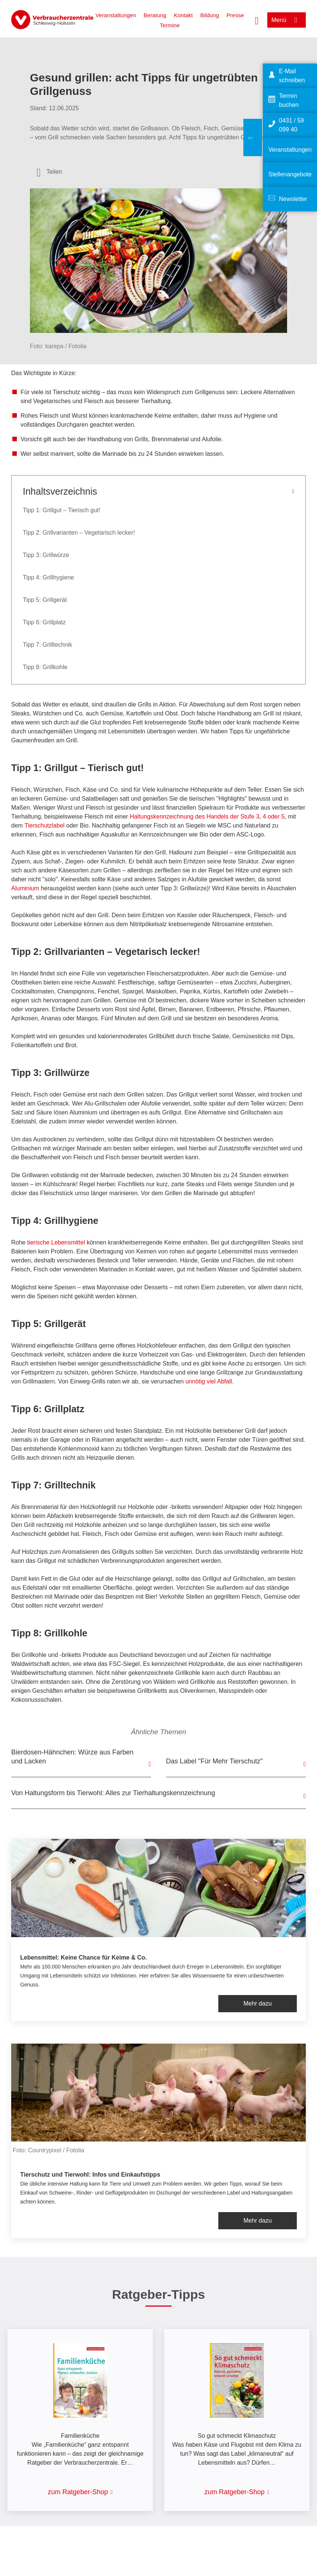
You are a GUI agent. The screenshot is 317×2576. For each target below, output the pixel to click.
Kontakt (183, 15)
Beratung (155, 15)
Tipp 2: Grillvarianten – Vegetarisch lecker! (79, 532)
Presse (235, 15)
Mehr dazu (257, 2003)
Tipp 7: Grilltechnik (47, 644)
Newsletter (293, 199)
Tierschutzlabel (45, 825)
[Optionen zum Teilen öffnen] (49, 172)
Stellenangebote (290, 174)
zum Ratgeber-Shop (78, 2492)
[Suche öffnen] (257, 20)
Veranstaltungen (116, 15)
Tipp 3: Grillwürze (46, 555)
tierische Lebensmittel (56, 1242)
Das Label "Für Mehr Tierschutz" (214, 1761)
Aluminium (25, 888)
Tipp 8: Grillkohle (45, 667)
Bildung (209, 15)
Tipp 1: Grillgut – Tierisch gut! (62, 510)
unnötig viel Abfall (208, 1381)
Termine (169, 25)
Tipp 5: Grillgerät (45, 600)
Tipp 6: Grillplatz (44, 622)
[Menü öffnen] (286, 20)
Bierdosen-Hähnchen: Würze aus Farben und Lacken (72, 1756)
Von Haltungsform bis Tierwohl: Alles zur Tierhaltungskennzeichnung (113, 1793)
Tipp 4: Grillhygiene (48, 577)
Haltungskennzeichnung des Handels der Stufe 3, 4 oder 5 (207, 816)
